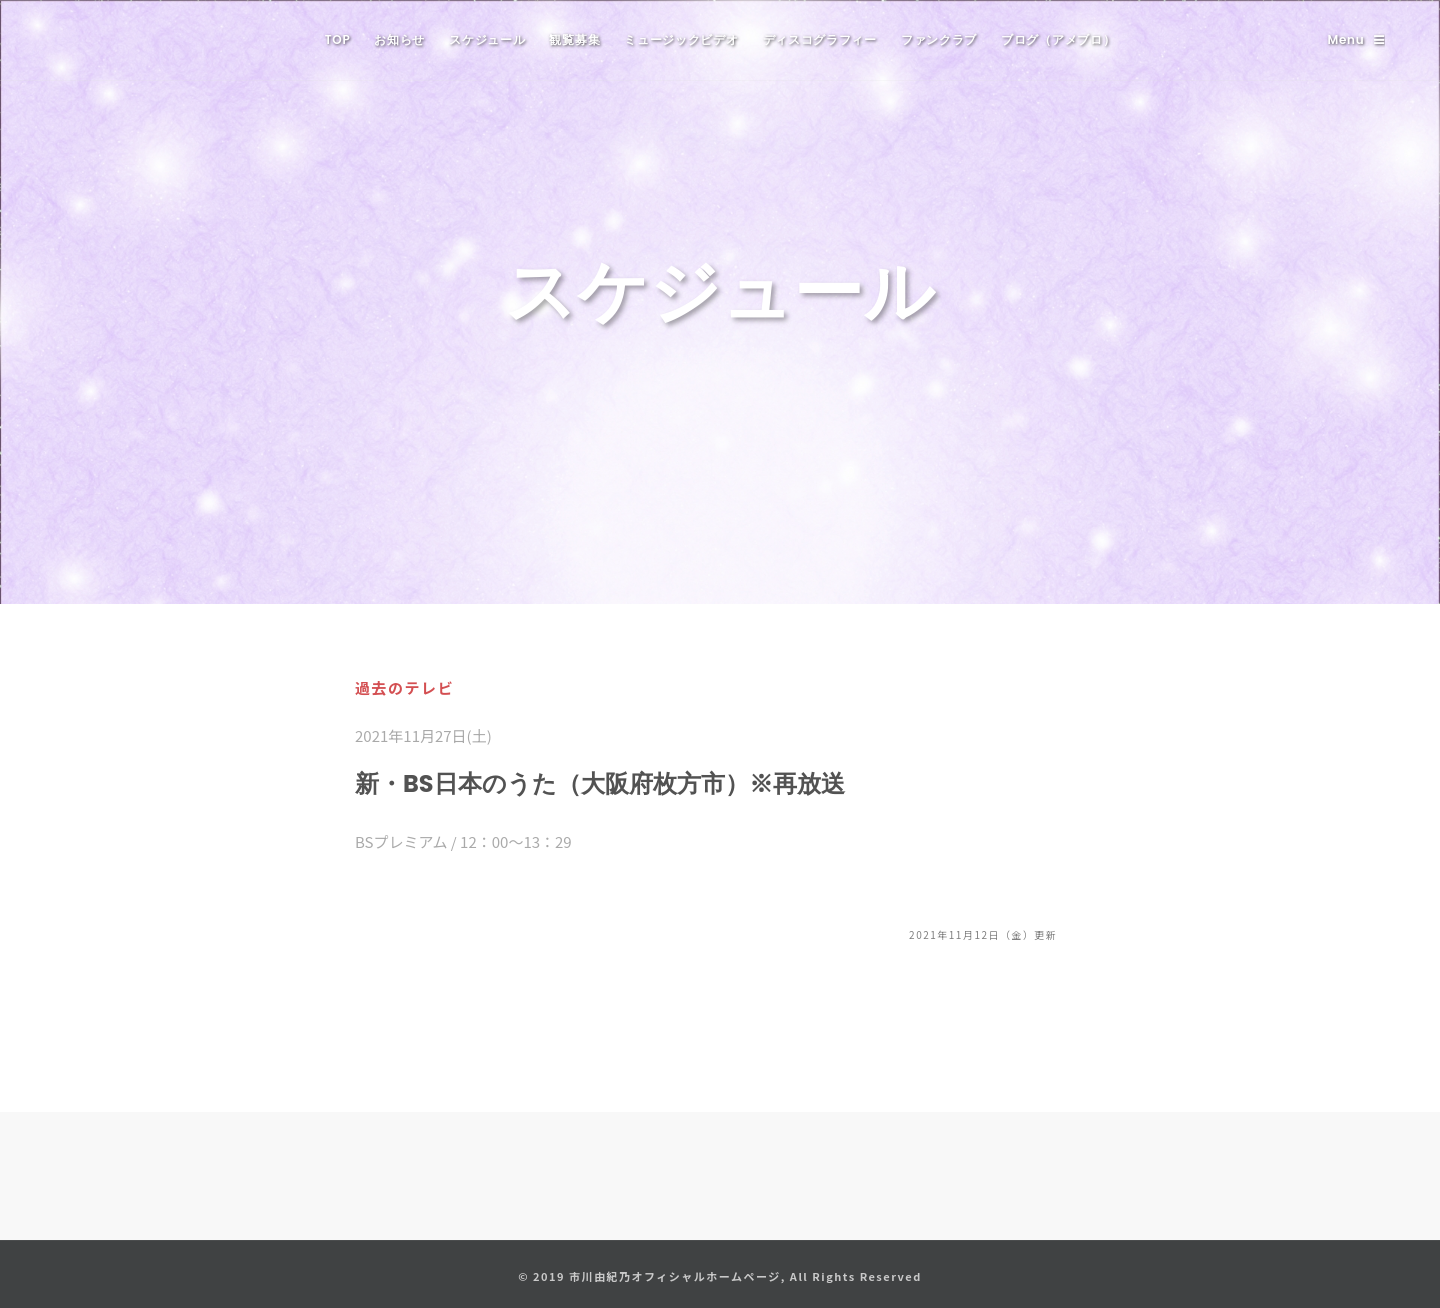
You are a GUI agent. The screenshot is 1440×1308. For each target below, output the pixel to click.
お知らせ (399, 39)
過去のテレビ (404, 687)
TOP (338, 39)
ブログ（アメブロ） (1058, 39)
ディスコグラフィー (820, 39)
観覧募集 (574, 39)
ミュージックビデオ (681, 39)
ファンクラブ (939, 39)
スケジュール (487, 39)
